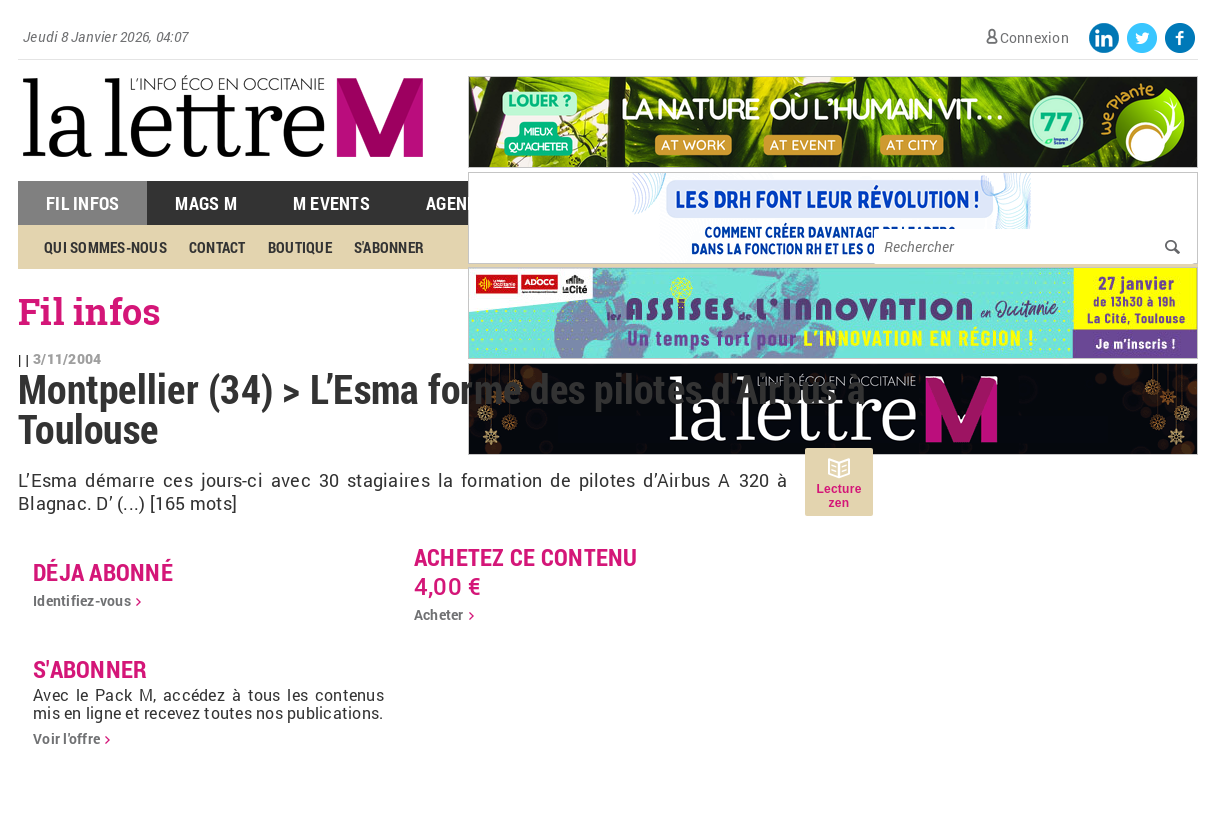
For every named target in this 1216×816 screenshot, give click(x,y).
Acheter (439, 614)
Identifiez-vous (82, 600)
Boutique (300, 247)
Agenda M (465, 203)
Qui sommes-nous (105, 247)
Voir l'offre (66, 738)
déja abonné (103, 572)
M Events (331, 203)
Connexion (1034, 37)
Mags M (206, 203)
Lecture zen (838, 496)
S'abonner (389, 247)
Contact (217, 247)
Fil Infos (82, 203)
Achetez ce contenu (526, 557)
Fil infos (89, 311)
